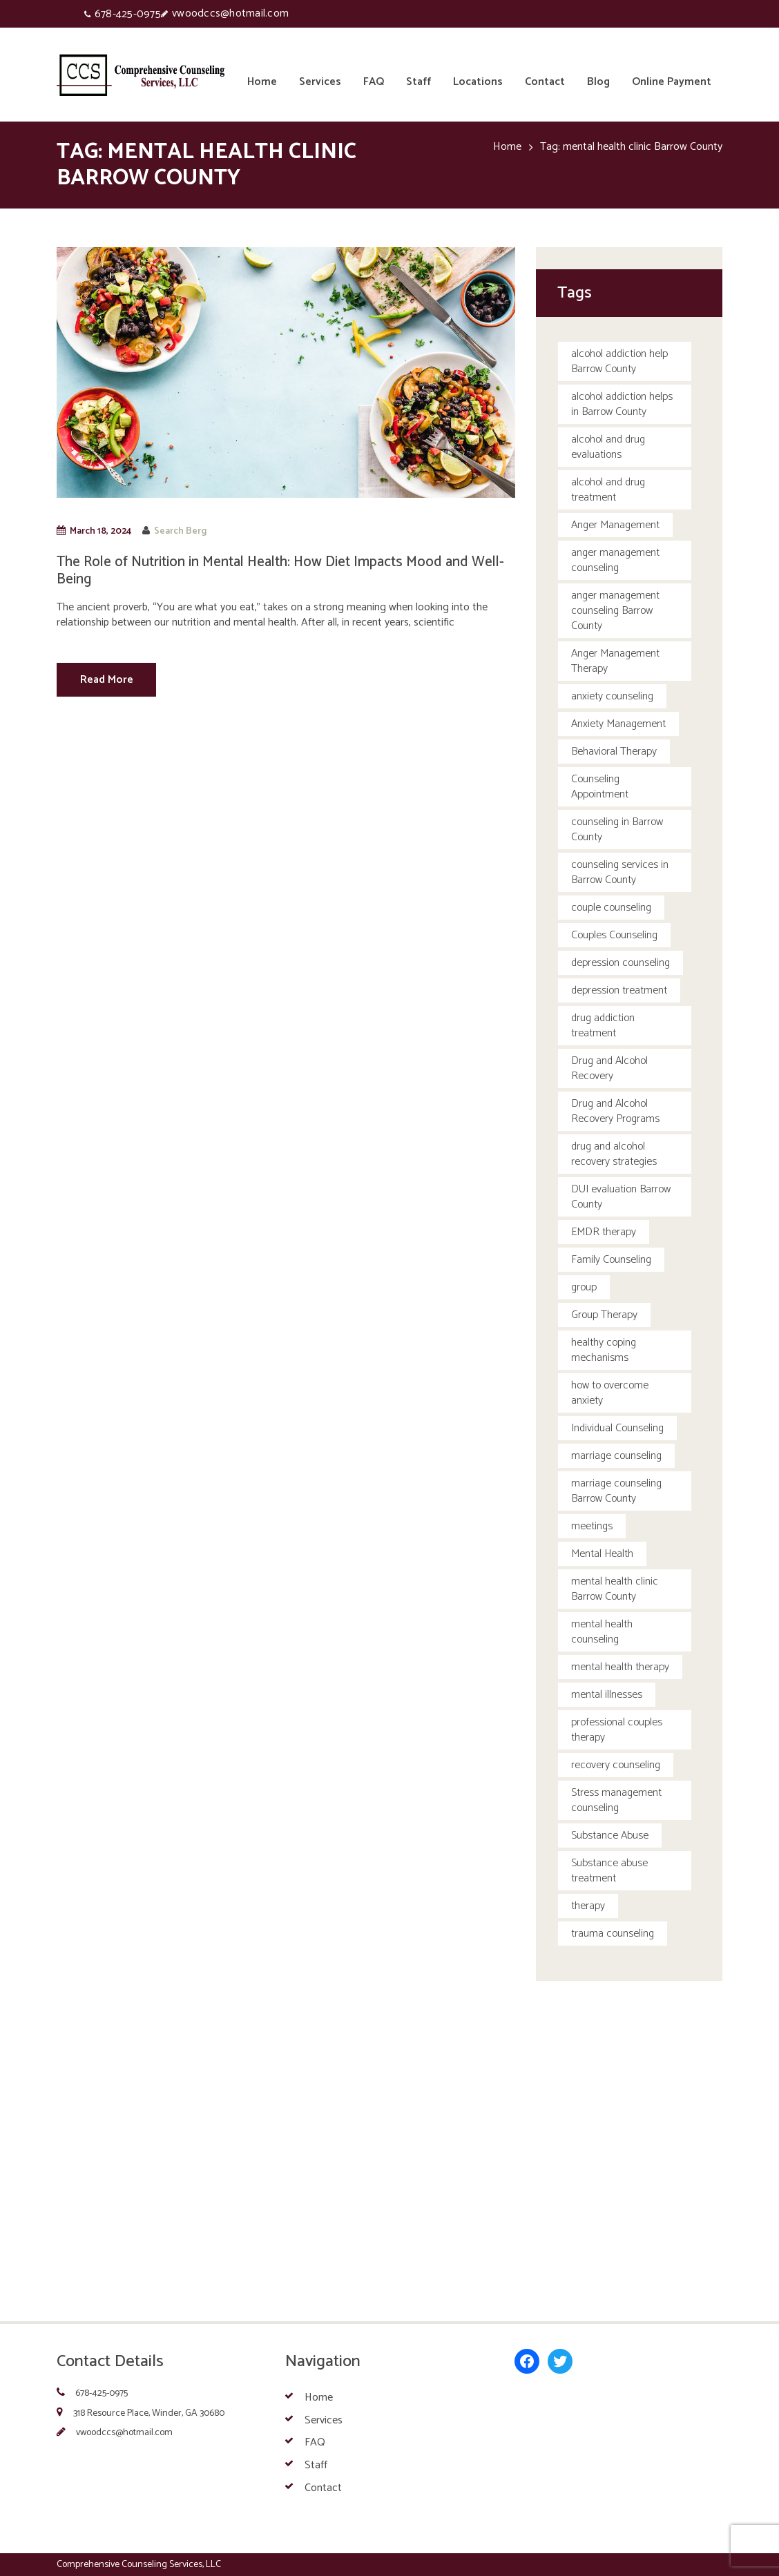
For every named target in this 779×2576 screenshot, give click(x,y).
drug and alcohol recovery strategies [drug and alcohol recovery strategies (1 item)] (614, 1154)
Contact (323, 2488)
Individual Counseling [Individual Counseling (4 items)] (617, 1428)
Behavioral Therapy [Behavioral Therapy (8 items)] (614, 751)
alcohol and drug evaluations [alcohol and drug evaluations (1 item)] (608, 447)
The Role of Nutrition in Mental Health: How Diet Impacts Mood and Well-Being (280, 570)
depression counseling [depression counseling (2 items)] (620, 962)
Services (324, 2420)
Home (507, 147)
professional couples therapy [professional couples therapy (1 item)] (616, 1730)
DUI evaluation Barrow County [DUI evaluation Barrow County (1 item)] (621, 1197)
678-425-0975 (128, 14)
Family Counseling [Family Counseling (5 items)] (611, 1259)
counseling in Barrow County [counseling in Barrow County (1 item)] (617, 829)
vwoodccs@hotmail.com (230, 13)
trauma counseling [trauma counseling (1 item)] (612, 1933)
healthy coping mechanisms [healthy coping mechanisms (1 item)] (603, 1350)
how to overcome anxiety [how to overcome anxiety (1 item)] (609, 1393)
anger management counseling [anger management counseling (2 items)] (615, 560)
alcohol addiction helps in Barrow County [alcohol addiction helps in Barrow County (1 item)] (622, 404)
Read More (106, 679)
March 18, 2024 (100, 531)
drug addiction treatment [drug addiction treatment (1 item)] (603, 1026)
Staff (316, 2465)
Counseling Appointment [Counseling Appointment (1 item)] (599, 787)
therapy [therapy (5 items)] (588, 1906)
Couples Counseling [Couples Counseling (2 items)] (614, 935)
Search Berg (180, 531)
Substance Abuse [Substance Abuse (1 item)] (609, 1835)
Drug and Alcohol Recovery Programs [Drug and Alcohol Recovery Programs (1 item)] (615, 1111)
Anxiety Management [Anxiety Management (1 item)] (618, 724)
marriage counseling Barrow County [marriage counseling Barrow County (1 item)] (616, 1491)
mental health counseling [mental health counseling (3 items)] (602, 1632)
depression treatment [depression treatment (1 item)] (619, 990)
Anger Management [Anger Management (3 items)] (615, 525)
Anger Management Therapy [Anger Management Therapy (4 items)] (615, 661)
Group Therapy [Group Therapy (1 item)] (604, 1315)
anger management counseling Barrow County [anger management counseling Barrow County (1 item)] (615, 610)
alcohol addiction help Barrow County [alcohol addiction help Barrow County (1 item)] (619, 361)
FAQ (315, 2442)
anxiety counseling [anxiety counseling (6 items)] (612, 696)
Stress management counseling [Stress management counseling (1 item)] (616, 1800)
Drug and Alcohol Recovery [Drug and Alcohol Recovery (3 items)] (609, 1068)
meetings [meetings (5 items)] (592, 1526)
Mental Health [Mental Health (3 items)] (602, 1553)
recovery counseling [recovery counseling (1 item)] (615, 1765)
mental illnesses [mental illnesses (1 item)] (606, 1694)
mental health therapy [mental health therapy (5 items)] (620, 1667)
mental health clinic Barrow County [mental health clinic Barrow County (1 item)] (614, 1589)
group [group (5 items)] (584, 1287)
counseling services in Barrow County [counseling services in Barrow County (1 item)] (620, 872)
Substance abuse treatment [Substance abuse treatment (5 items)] (609, 1871)
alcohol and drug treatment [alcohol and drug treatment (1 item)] (608, 490)
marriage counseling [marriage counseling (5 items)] (616, 1455)
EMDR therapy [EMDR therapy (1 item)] (603, 1232)
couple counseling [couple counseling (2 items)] (611, 907)
